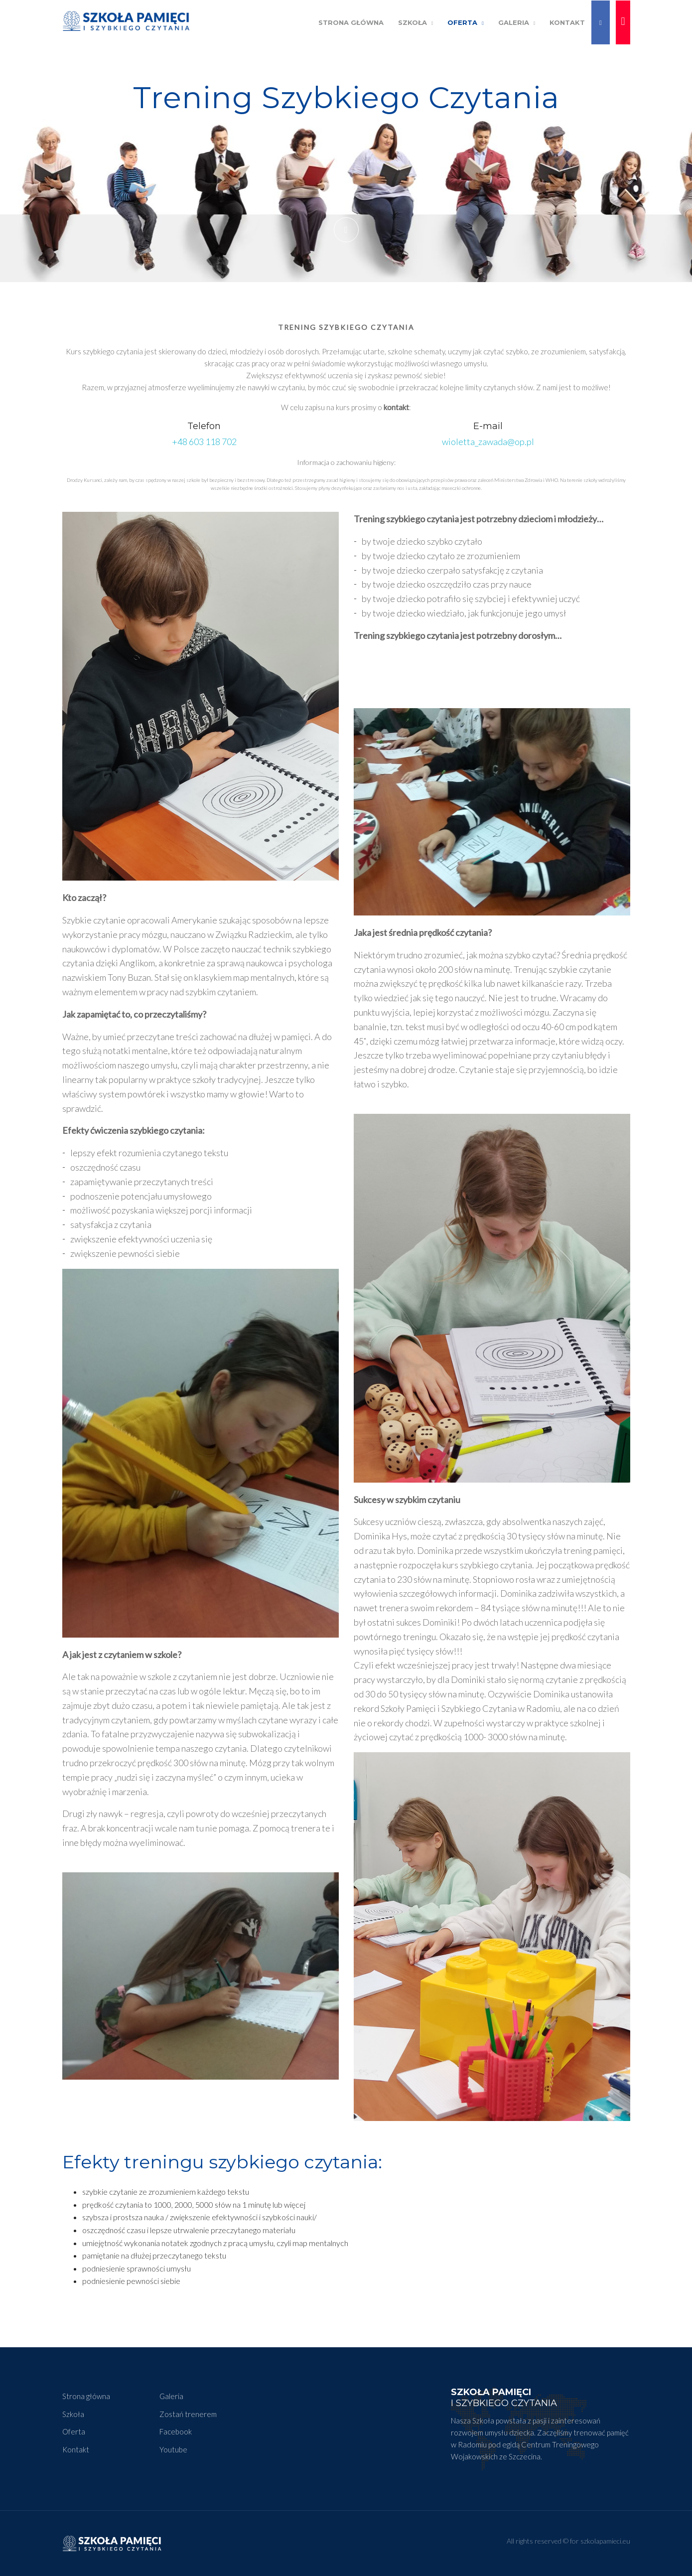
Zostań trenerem (188, 2414)
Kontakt (567, 22)
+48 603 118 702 (204, 441)
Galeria (517, 22)
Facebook (175, 2431)
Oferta (465, 22)
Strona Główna (351, 22)
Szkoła (415, 22)
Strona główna (86, 2396)
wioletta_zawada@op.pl (488, 441)
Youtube (173, 2449)
